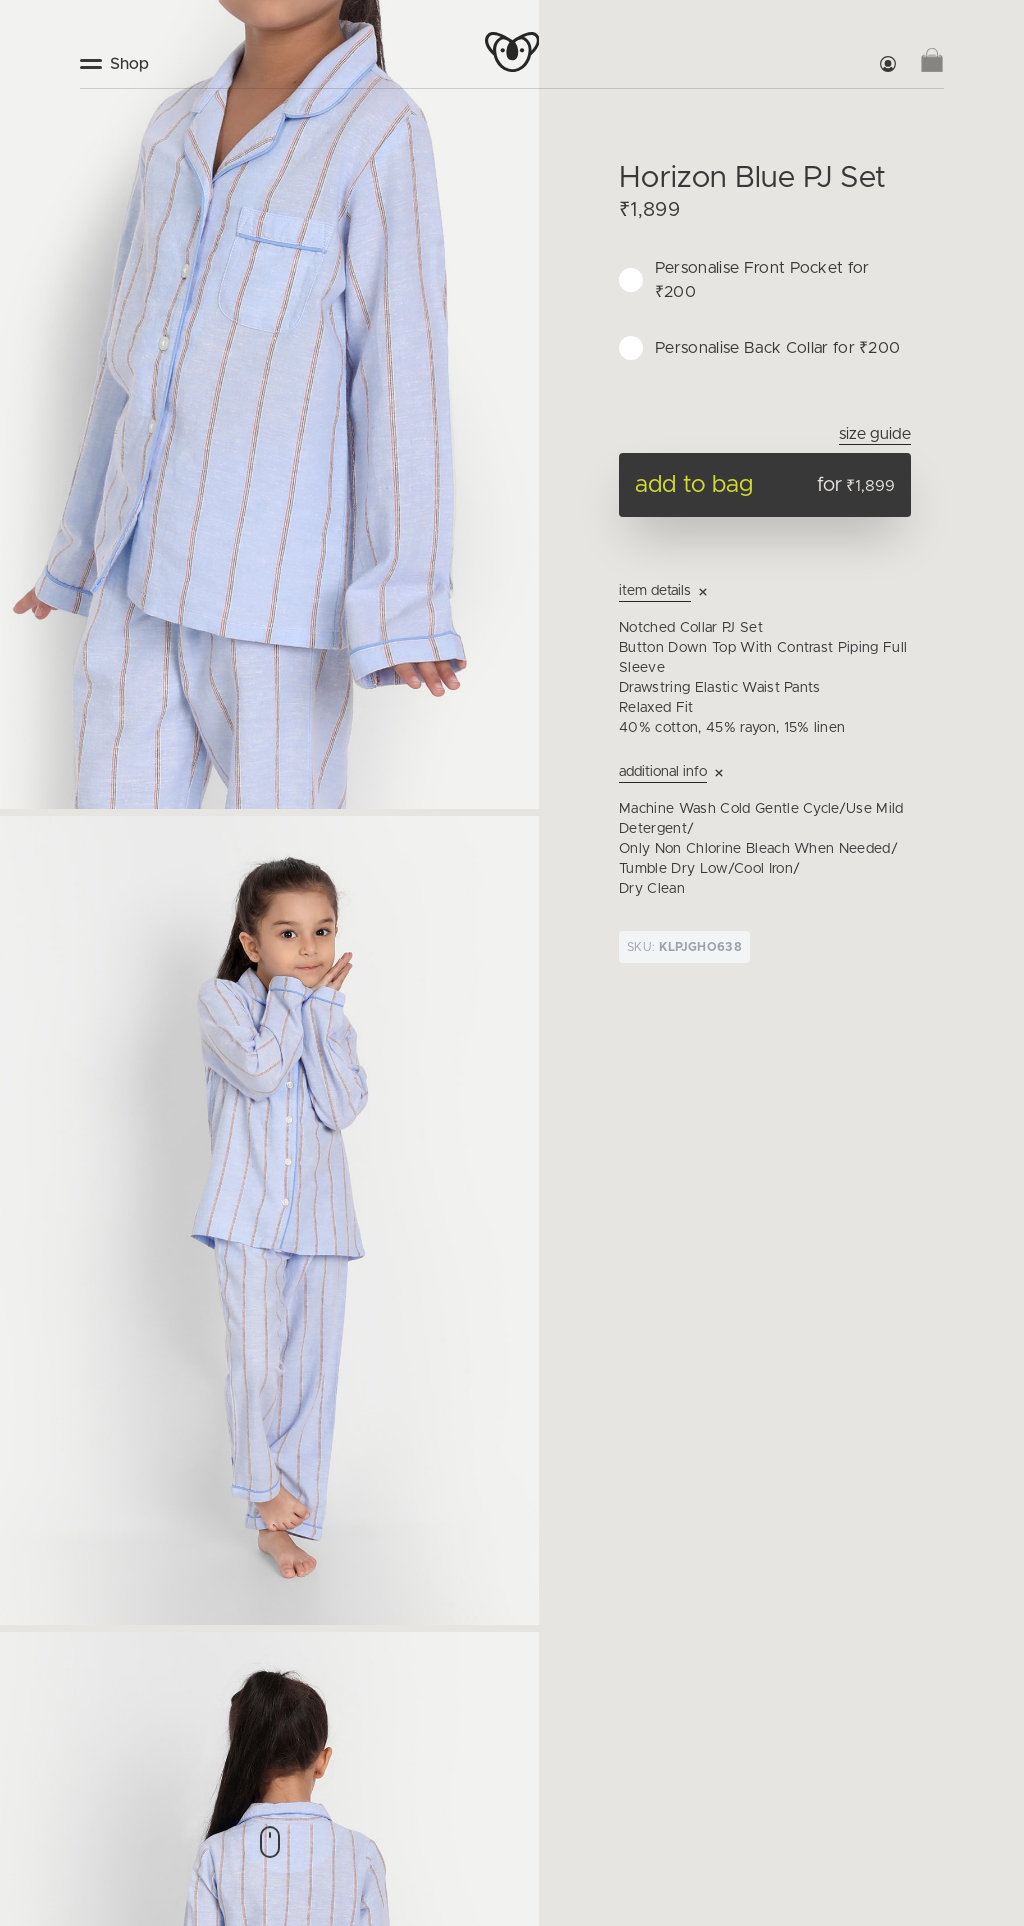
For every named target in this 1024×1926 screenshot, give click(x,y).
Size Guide (875, 434)
